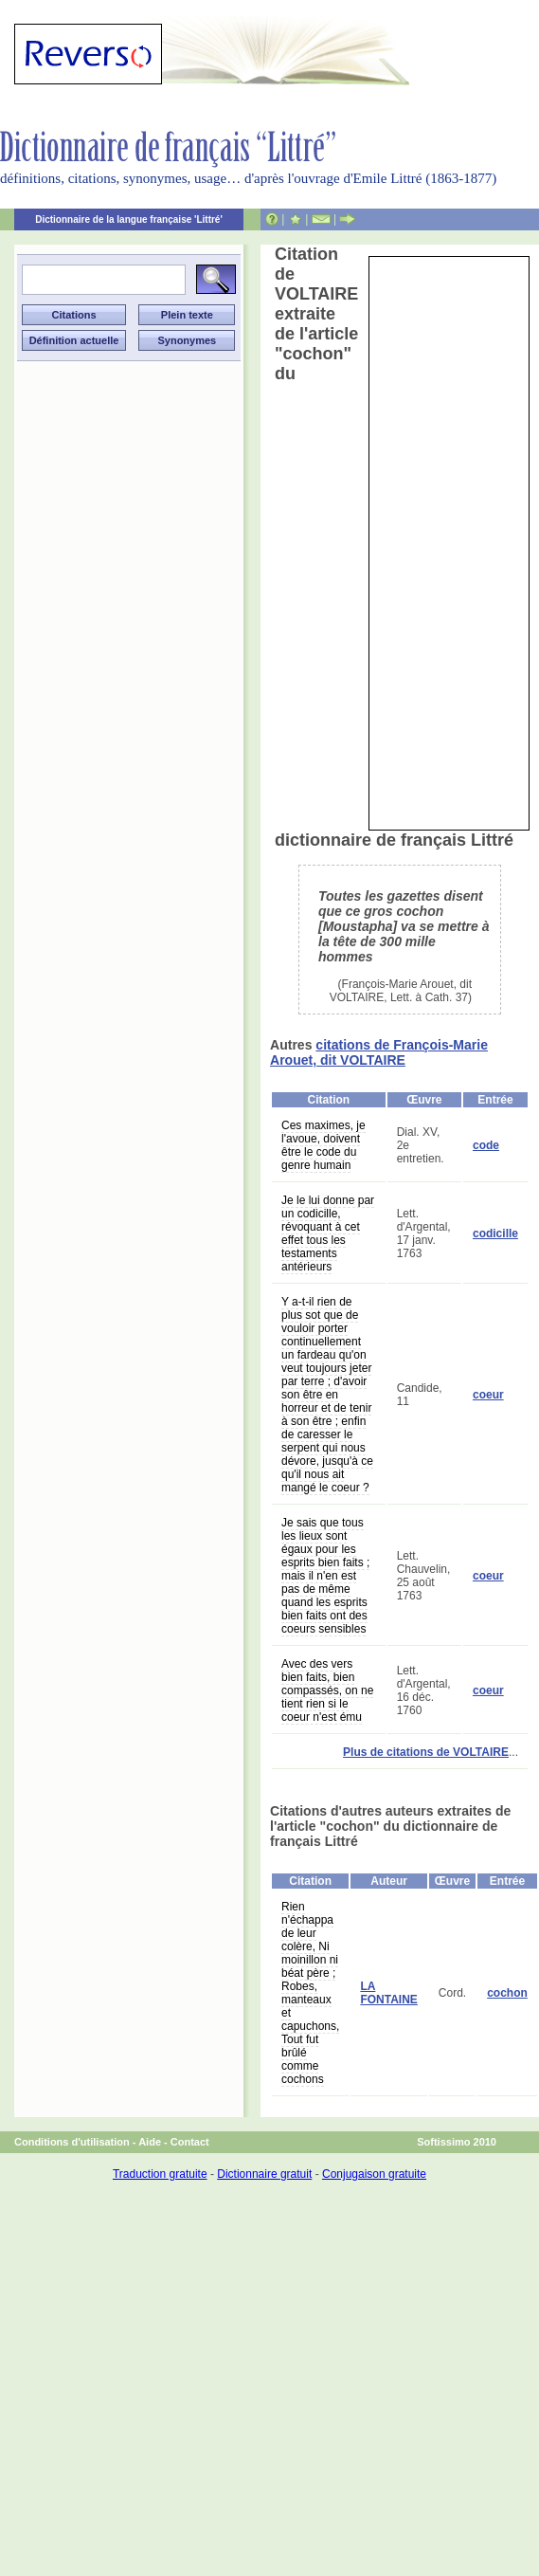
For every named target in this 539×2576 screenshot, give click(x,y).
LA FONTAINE (388, 1993)
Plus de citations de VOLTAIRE (426, 1752)
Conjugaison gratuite (374, 2174)
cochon (507, 1993)
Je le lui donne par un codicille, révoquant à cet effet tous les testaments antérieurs (327, 1233)
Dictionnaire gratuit (264, 2174)
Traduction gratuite (160, 2174)
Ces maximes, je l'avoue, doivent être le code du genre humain (323, 1145)
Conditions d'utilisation (72, 2141)
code (486, 1145)
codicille (495, 1233)
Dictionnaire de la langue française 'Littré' (129, 219)
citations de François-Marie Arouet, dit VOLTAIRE (379, 1052)
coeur (488, 1394)
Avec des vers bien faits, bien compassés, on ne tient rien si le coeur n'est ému (327, 1690)
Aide (149, 2141)
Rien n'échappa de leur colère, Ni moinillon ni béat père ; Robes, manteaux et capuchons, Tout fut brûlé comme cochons (310, 1993)
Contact (190, 2141)
